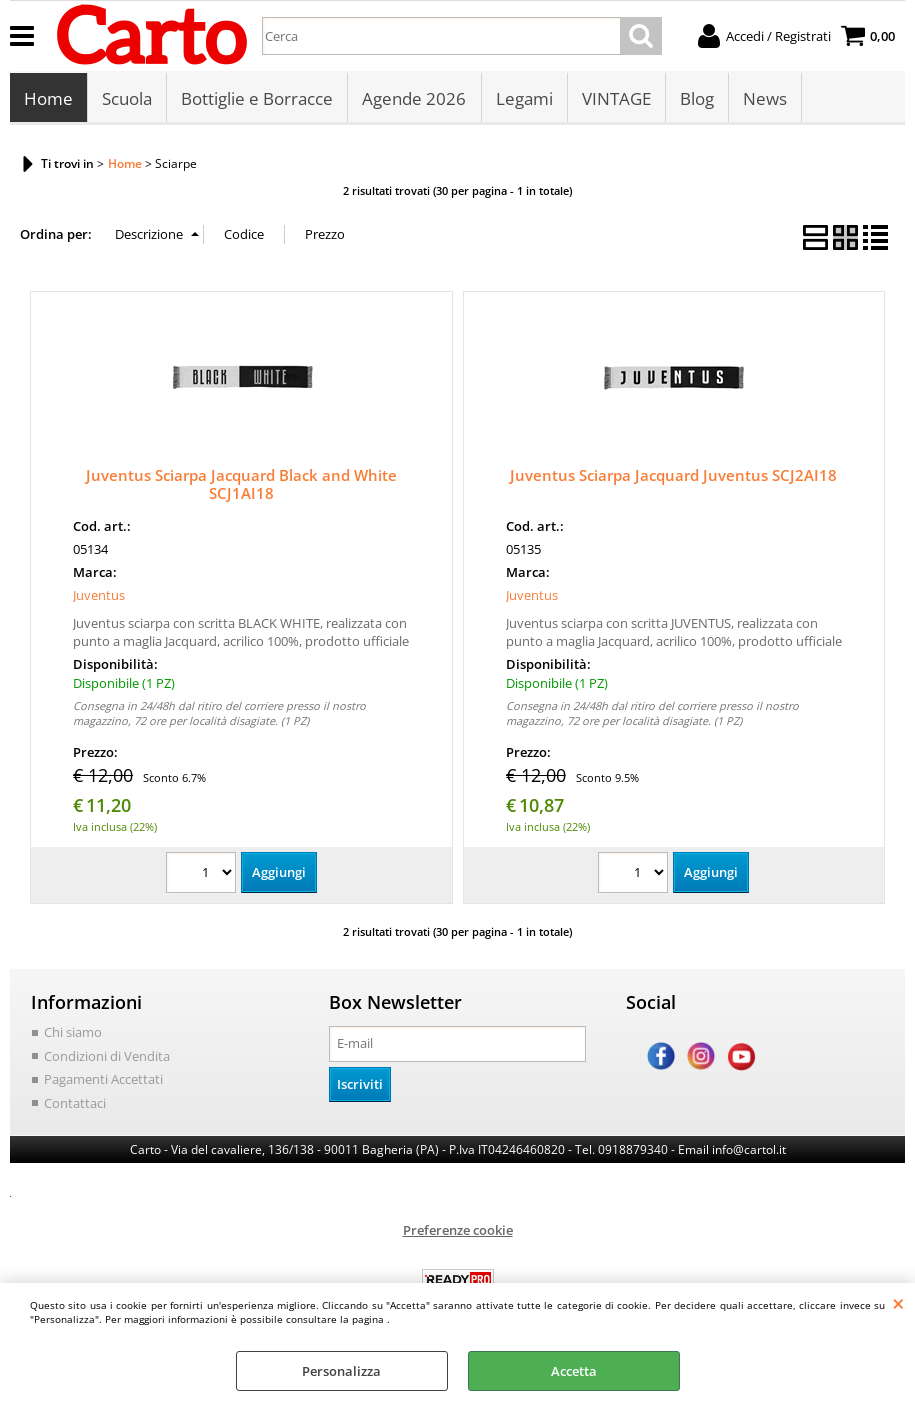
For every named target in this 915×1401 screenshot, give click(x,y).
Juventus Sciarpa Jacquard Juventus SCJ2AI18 (673, 477)
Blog (696, 99)
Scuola (127, 99)
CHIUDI (898, 1303)
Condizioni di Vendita (107, 1057)
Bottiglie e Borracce (257, 99)
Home (48, 99)
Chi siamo (73, 1034)
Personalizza (341, 1371)
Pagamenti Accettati (103, 1081)
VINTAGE (615, 99)
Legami (523, 99)
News (764, 99)
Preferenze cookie (458, 1232)
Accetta (574, 1371)
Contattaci (75, 1104)
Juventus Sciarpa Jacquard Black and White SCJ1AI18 (241, 486)
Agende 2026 (414, 99)
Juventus (99, 597)
